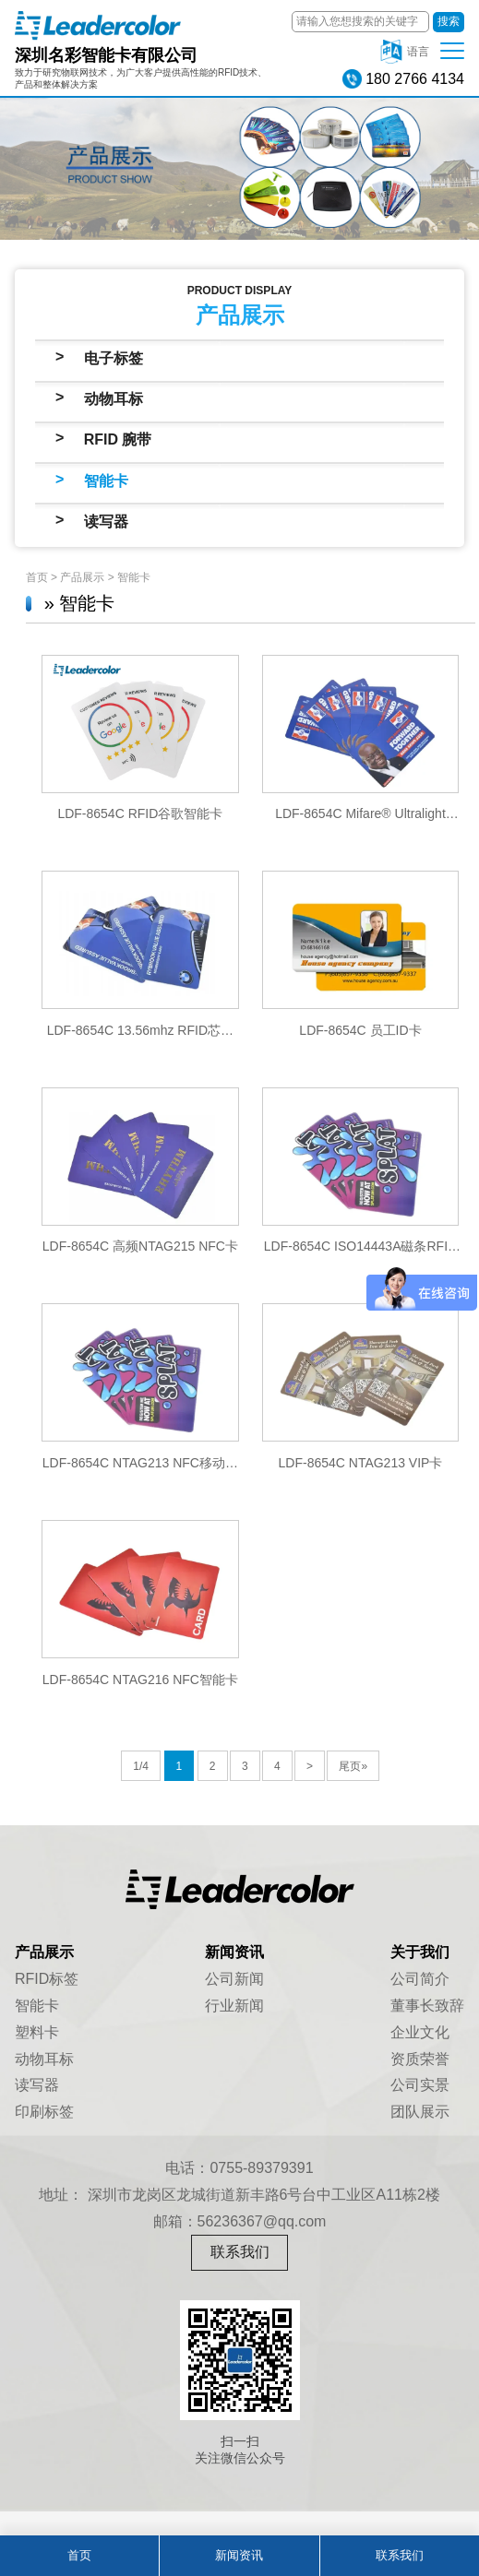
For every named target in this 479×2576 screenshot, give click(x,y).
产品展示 (82, 577)
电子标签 (113, 358)
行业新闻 (234, 2005)
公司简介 (419, 1979)
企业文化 (419, 2032)
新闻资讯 (239, 2555)
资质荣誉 (419, 2059)
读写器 (106, 521)
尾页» (353, 1766)
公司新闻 (234, 1979)
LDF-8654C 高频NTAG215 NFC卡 (140, 1246)
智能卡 (106, 481)
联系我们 (239, 2252)
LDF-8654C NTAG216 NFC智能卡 (140, 1679)
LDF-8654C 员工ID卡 (360, 1030)
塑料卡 (37, 2032)
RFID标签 (46, 1979)
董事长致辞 (427, 2005)
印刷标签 (44, 2111)
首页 (37, 577)
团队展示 (419, 2111)
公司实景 (419, 2085)
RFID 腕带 (118, 439)
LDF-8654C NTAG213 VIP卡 (361, 1462)
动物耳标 (113, 399)
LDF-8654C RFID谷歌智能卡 (139, 813)
